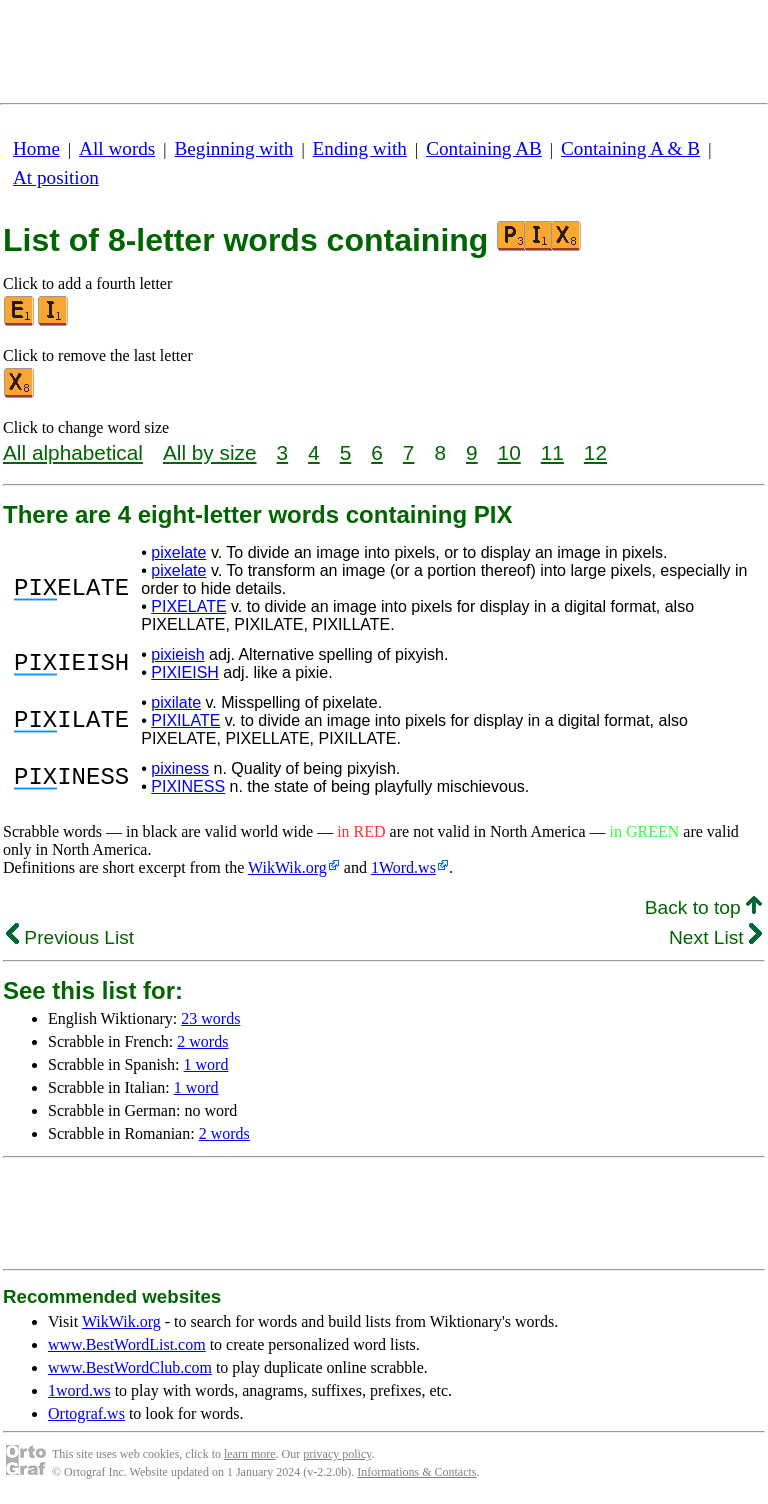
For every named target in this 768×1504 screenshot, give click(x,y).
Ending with (360, 148)
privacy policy (337, 1454)
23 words (210, 1018)
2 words (202, 1041)
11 (552, 452)
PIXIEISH (185, 672)
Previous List (70, 937)
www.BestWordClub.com (130, 1367)
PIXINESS (188, 786)
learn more (250, 1454)
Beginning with (234, 148)
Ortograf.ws (86, 1413)
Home (36, 148)
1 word (206, 1064)
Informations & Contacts (416, 1472)
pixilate (176, 702)
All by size (210, 452)
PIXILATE (185, 720)
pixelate (178, 552)
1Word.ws (403, 867)
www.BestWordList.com (127, 1344)
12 (595, 452)
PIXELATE (188, 606)
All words (117, 148)
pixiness (180, 768)
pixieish (177, 654)
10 (509, 452)
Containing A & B (630, 148)
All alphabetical (73, 452)
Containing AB (484, 148)
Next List (715, 937)
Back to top (703, 907)
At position (56, 177)
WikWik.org (287, 867)
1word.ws (79, 1390)
